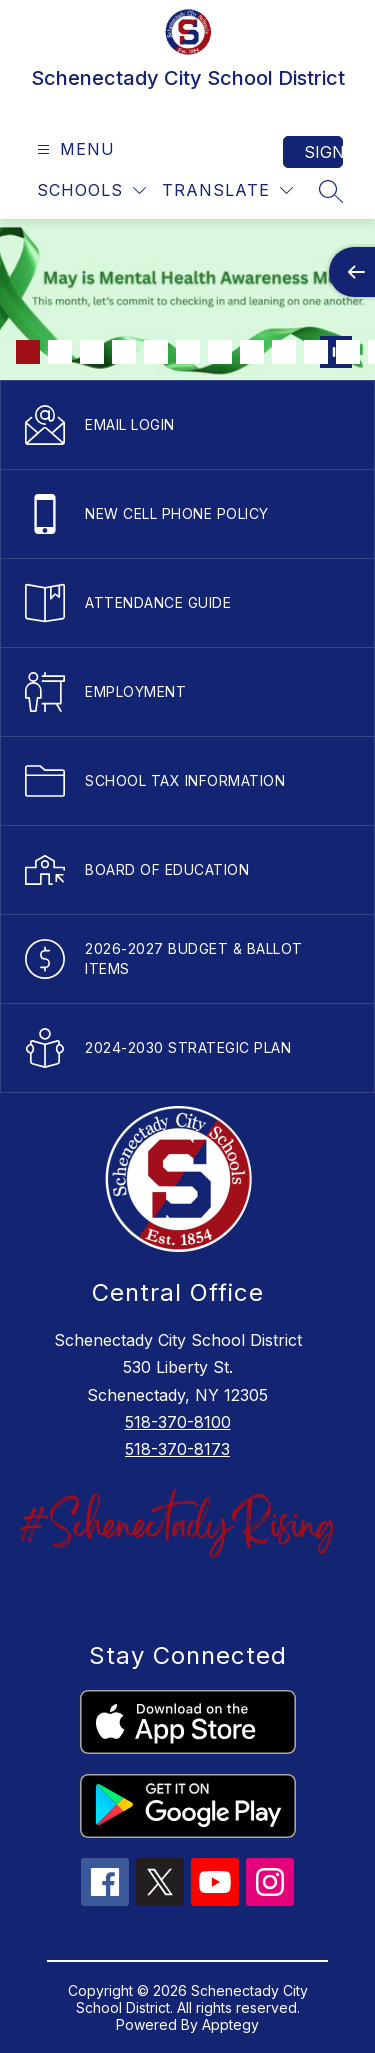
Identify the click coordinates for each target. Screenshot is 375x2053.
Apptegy (230, 2024)
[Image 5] (156, 352)
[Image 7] (220, 352)
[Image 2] (60, 352)
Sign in (323, 152)
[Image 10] (316, 352)
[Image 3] (92, 352)
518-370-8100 (178, 1422)
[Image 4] (124, 352)
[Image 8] (252, 352)
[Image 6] (188, 352)
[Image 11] (348, 352)
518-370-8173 (177, 1449)
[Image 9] (284, 352)
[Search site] (331, 191)
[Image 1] (28, 352)
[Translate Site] (227, 190)
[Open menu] (73, 149)
